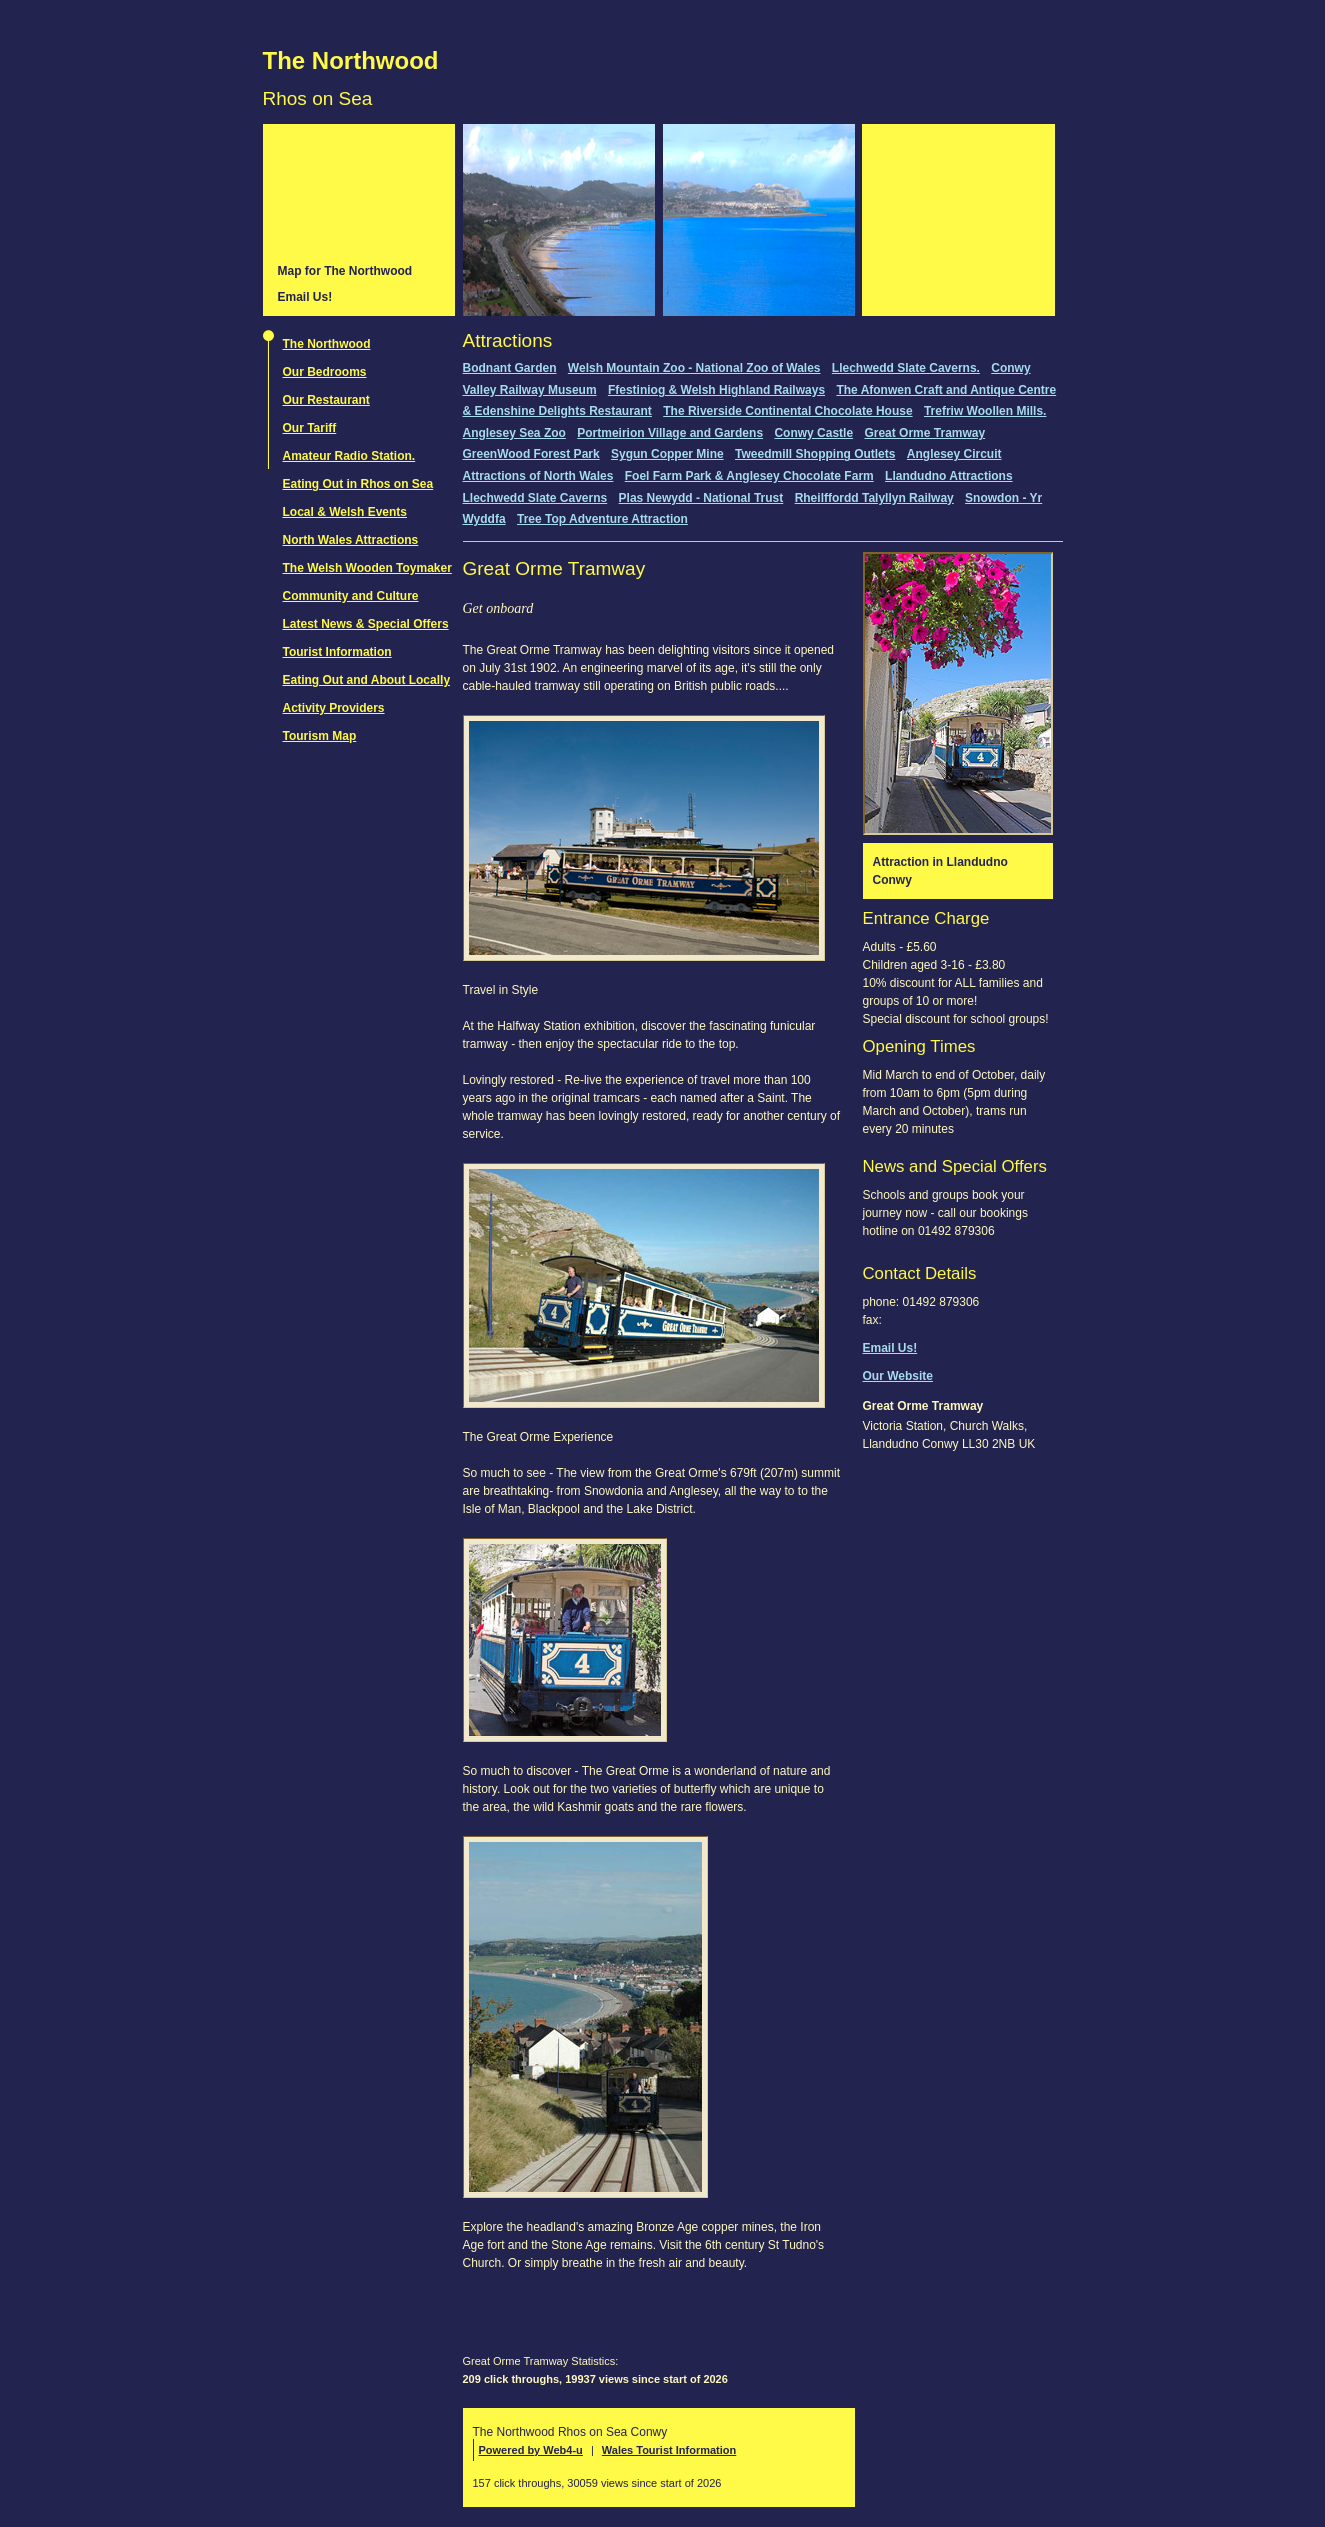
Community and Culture (351, 596)
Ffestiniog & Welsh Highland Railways (716, 390)
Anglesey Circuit (954, 454)
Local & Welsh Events (345, 512)
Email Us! (305, 297)
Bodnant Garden (510, 368)
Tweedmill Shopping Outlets (815, 454)
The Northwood (351, 60)
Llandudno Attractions (949, 476)
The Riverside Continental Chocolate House (787, 411)
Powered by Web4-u (531, 2450)
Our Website (898, 1376)
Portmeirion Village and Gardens (670, 433)
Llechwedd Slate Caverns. (906, 368)
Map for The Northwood (345, 271)
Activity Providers (334, 708)
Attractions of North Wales (538, 476)
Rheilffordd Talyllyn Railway (874, 498)
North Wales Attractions (351, 540)
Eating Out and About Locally (367, 680)
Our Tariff (310, 428)
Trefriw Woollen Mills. (985, 411)
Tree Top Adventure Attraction (602, 519)
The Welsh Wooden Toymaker (367, 568)
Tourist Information (337, 652)
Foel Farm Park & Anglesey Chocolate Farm (749, 476)
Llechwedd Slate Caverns (535, 498)
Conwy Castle (813, 433)
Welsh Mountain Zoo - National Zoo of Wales (694, 368)
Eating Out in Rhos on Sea (358, 484)
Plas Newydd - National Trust (701, 498)
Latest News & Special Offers (366, 624)
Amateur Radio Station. (349, 456)
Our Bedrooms (325, 372)
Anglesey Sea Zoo (514, 433)
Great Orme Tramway (924, 433)
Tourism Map (320, 736)
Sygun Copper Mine (667, 454)
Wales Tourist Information (669, 2450)
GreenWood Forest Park (531, 454)
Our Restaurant (326, 400)
